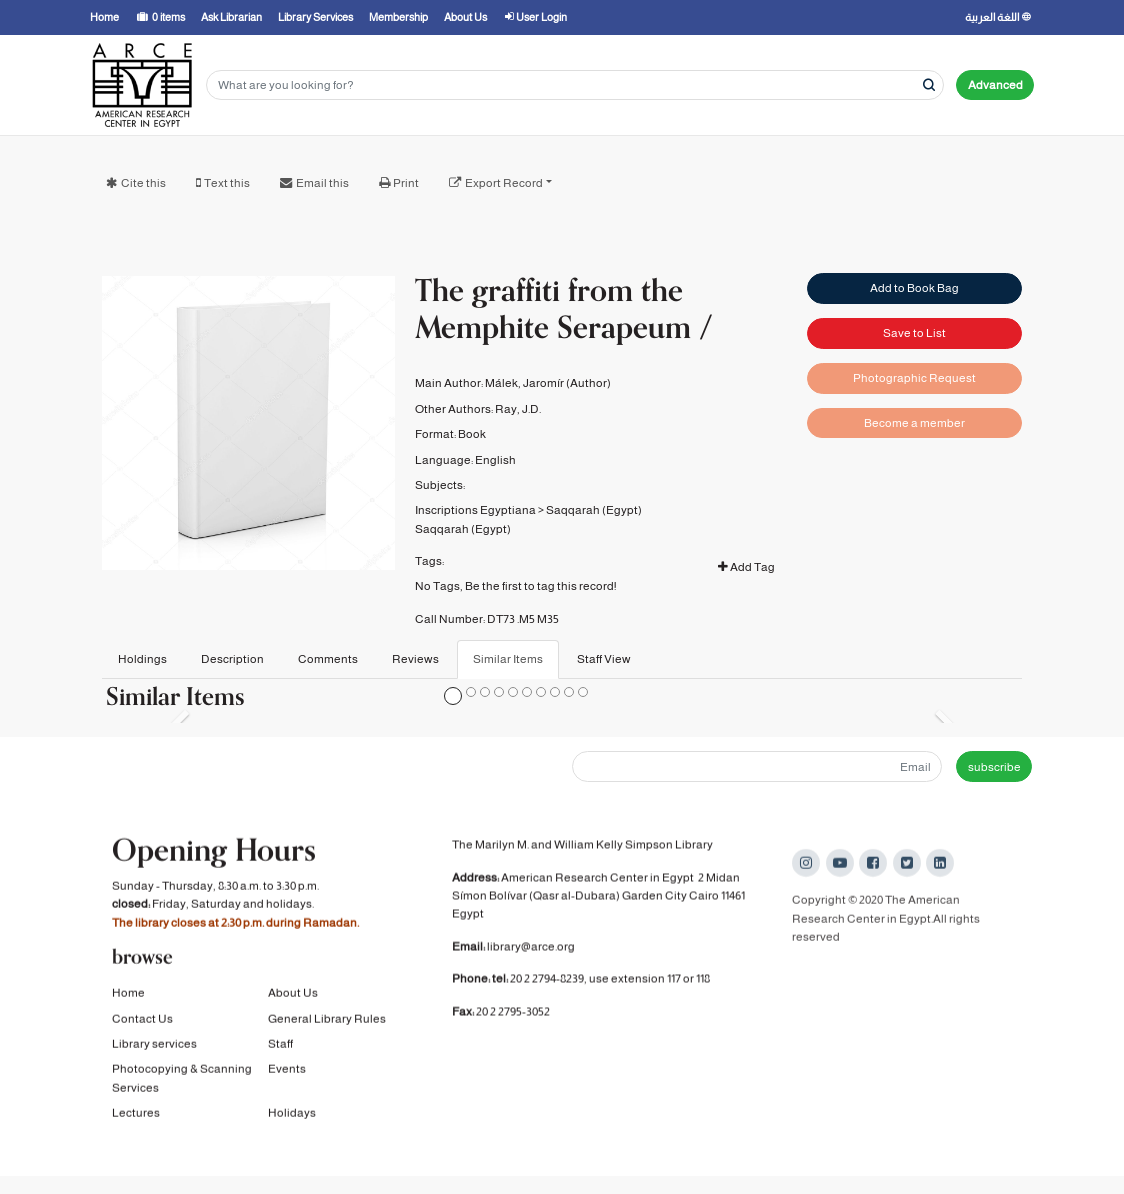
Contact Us (142, 1022)
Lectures (136, 1117)
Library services (154, 1048)
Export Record (504, 183)
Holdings (142, 659)
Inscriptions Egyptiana (475, 510)
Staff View (604, 659)
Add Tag (746, 567)
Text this (227, 183)
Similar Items (508, 659)
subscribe (994, 767)
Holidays (292, 1117)
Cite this (143, 183)
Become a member (914, 423)
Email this (322, 183)
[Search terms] (575, 85)
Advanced (995, 85)
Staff (280, 1048)
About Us (293, 997)
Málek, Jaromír (524, 383)
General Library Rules (327, 1022)
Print (406, 183)
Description (232, 659)
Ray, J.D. (518, 409)
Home (128, 997)
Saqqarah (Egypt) (594, 510)
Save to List (914, 333)
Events (287, 1073)
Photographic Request (914, 378)
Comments (328, 659)
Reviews (415, 659)
